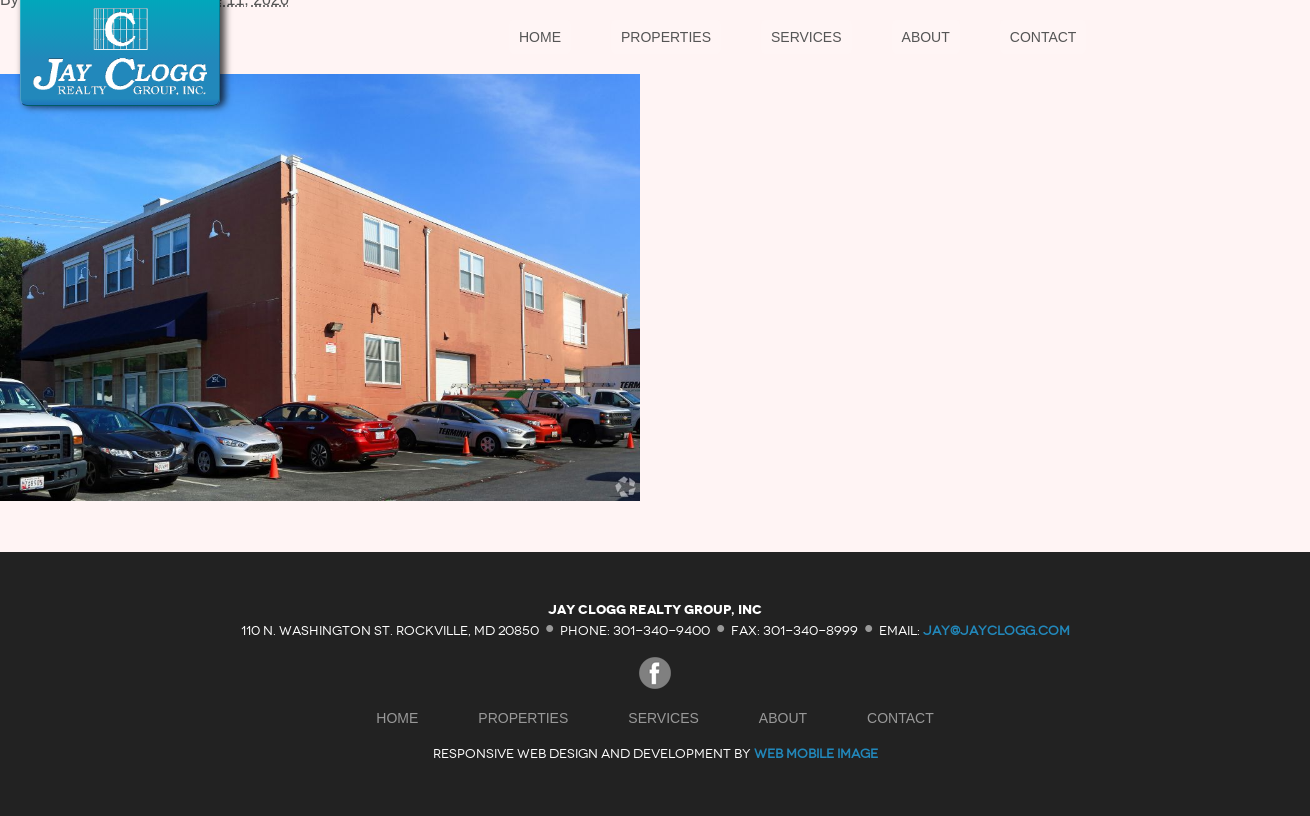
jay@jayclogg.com (996, 629)
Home (540, 37)
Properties (666, 37)
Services (806, 37)
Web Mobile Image (816, 753)
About (926, 37)
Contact (1043, 37)
